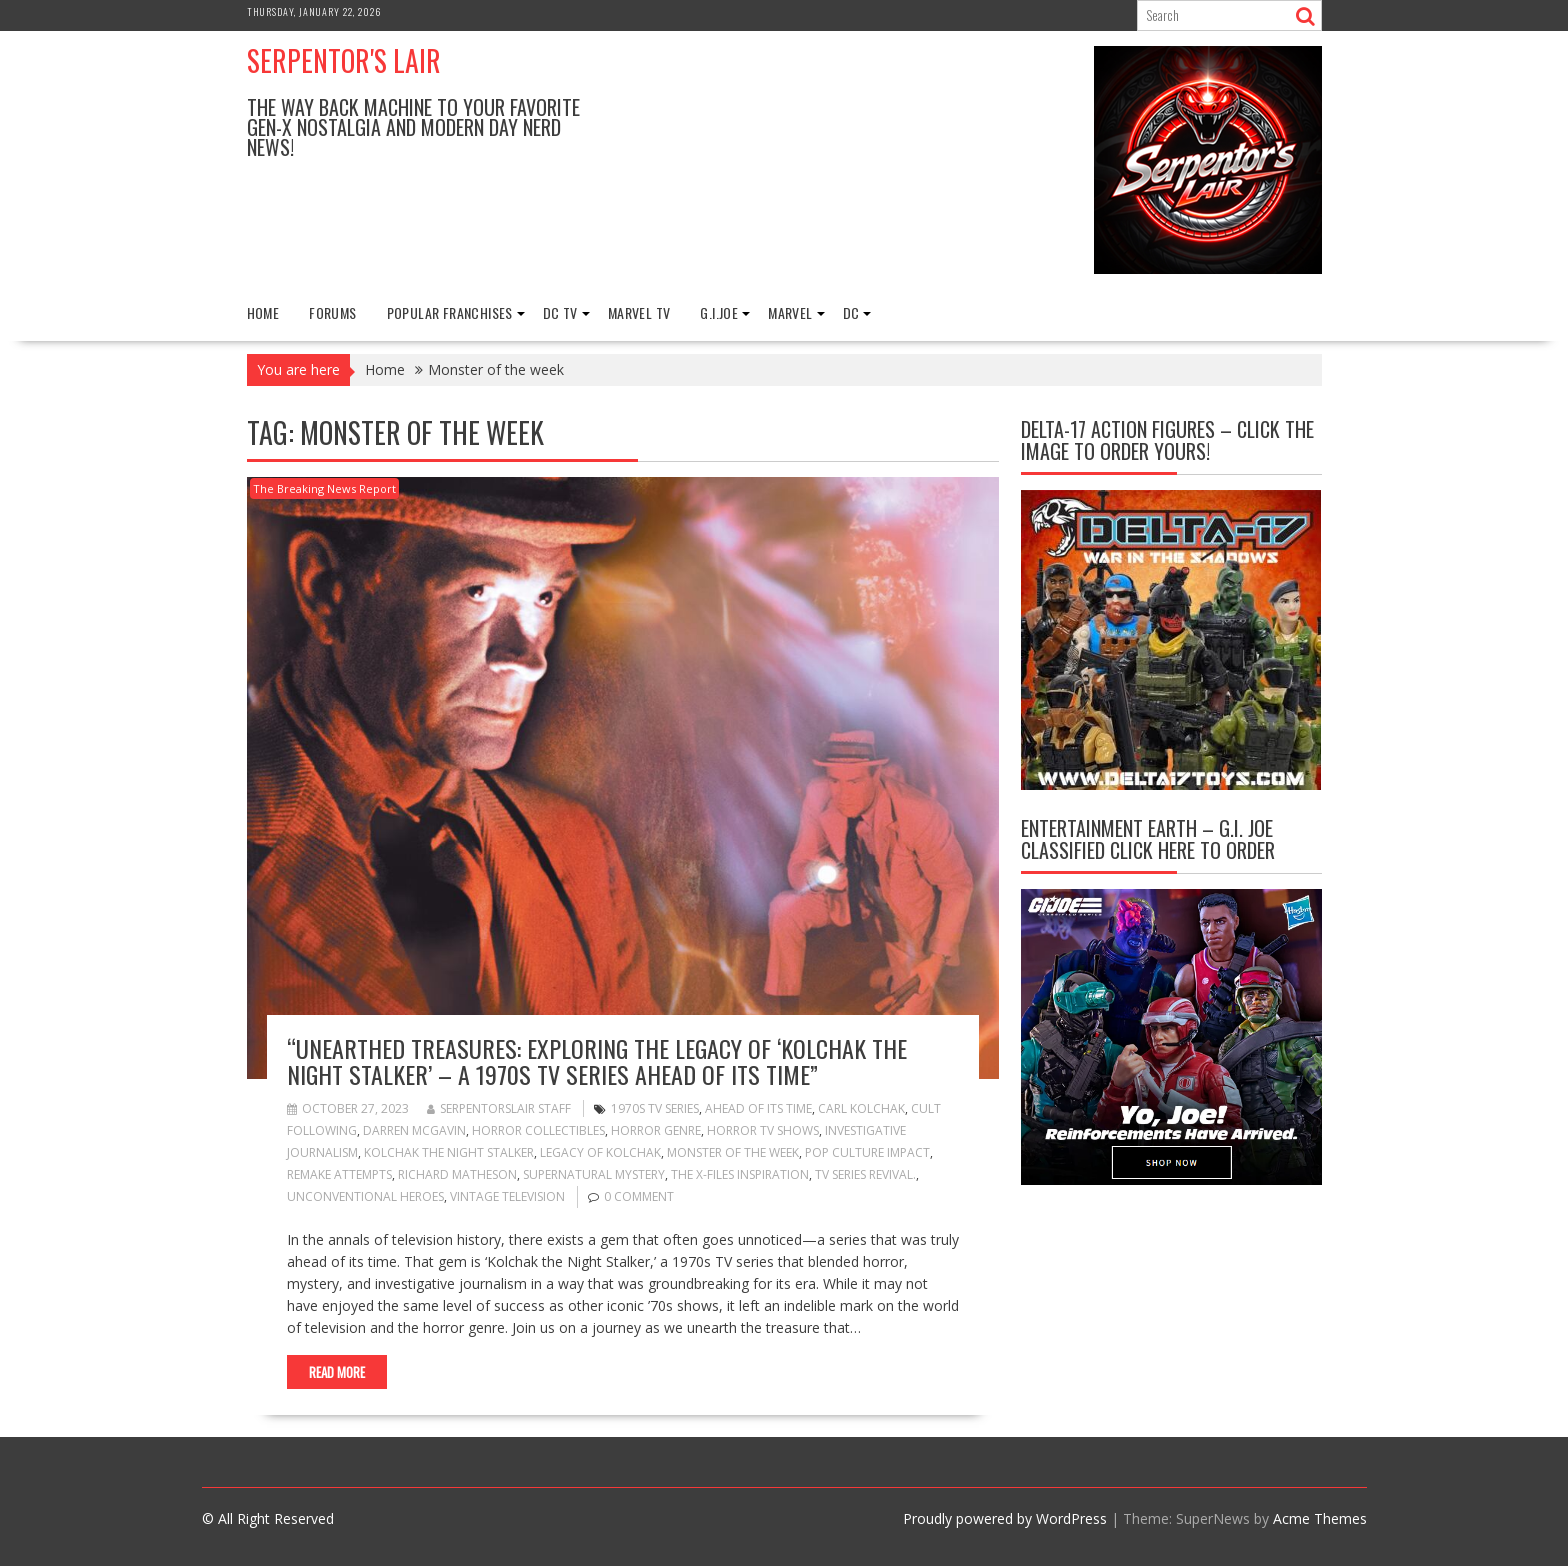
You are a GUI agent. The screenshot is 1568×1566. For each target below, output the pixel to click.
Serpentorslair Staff (499, 1108)
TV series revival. (865, 1174)
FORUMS (332, 312)
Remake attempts (339, 1174)
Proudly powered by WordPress (1005, 1518)
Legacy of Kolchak (600, 1152)
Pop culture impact (867, 1152)
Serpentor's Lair (344, 60)
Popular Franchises (450, 312)
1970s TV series (655, 1108)
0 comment (639, 1196)
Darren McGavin (414, 1130)
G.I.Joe (719, 312)
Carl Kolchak (861, 1108)
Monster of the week (733, 1152)
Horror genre (656, 1130)
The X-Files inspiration (740, 1174)
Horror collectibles (538, 1130)
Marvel (790, 312)
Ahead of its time (758, 1108)
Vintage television (507, 1196)
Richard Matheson (457, 1174)
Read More (337, 1372)
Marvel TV (639, 312)
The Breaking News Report (324, 488)
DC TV (560, 312)
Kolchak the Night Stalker (449, 1152)
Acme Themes (1320, 1518)
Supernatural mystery (594, 1174)
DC (851, 312)
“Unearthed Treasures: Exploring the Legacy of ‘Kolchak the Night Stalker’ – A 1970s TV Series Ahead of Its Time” (597, 1061)
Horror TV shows (763, 1130)
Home (263, 312)
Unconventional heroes (365, 1196)
